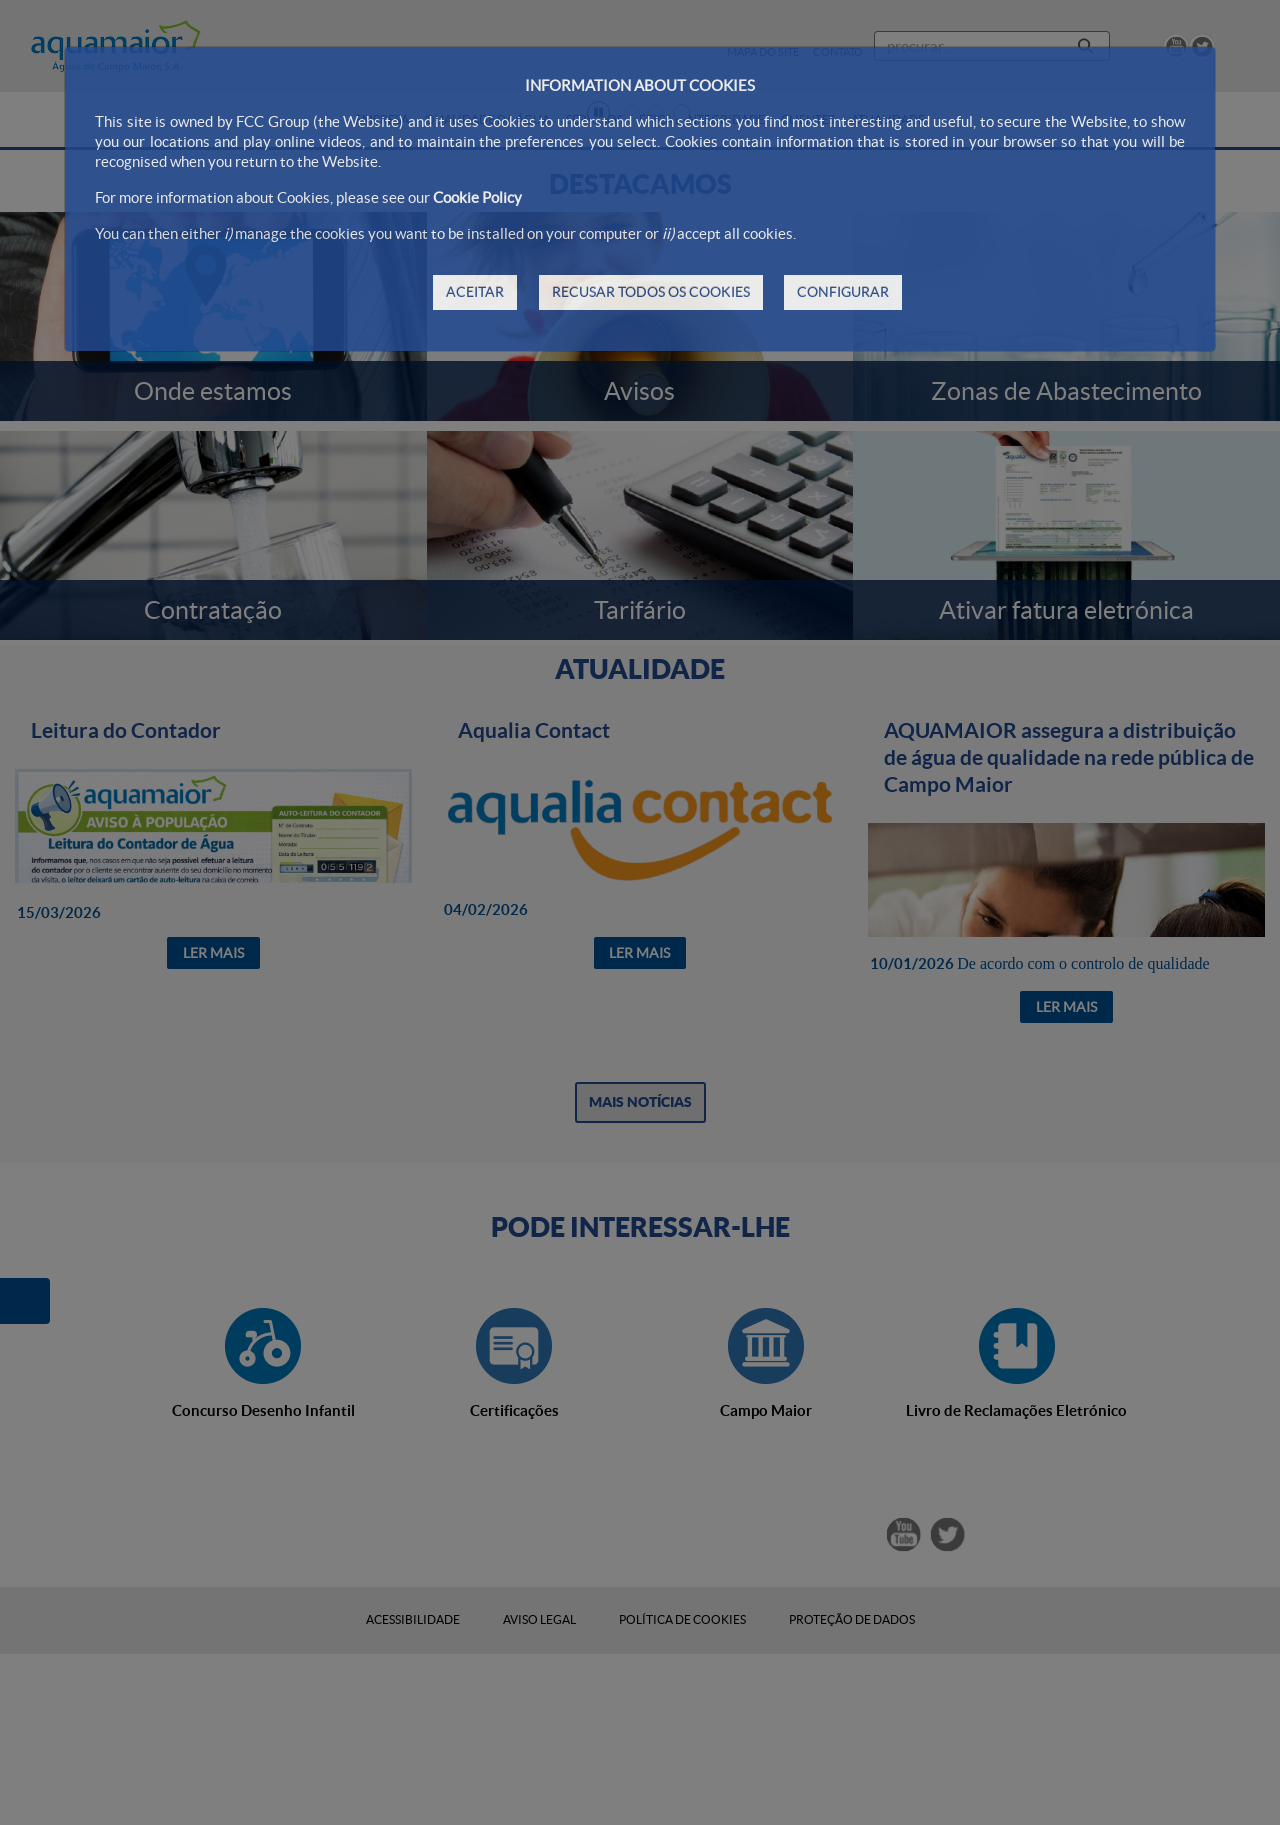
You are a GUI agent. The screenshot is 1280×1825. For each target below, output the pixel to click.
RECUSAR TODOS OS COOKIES (651, 292)
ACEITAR (475, 292)
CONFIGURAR (843, 292)
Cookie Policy (477, 197)
